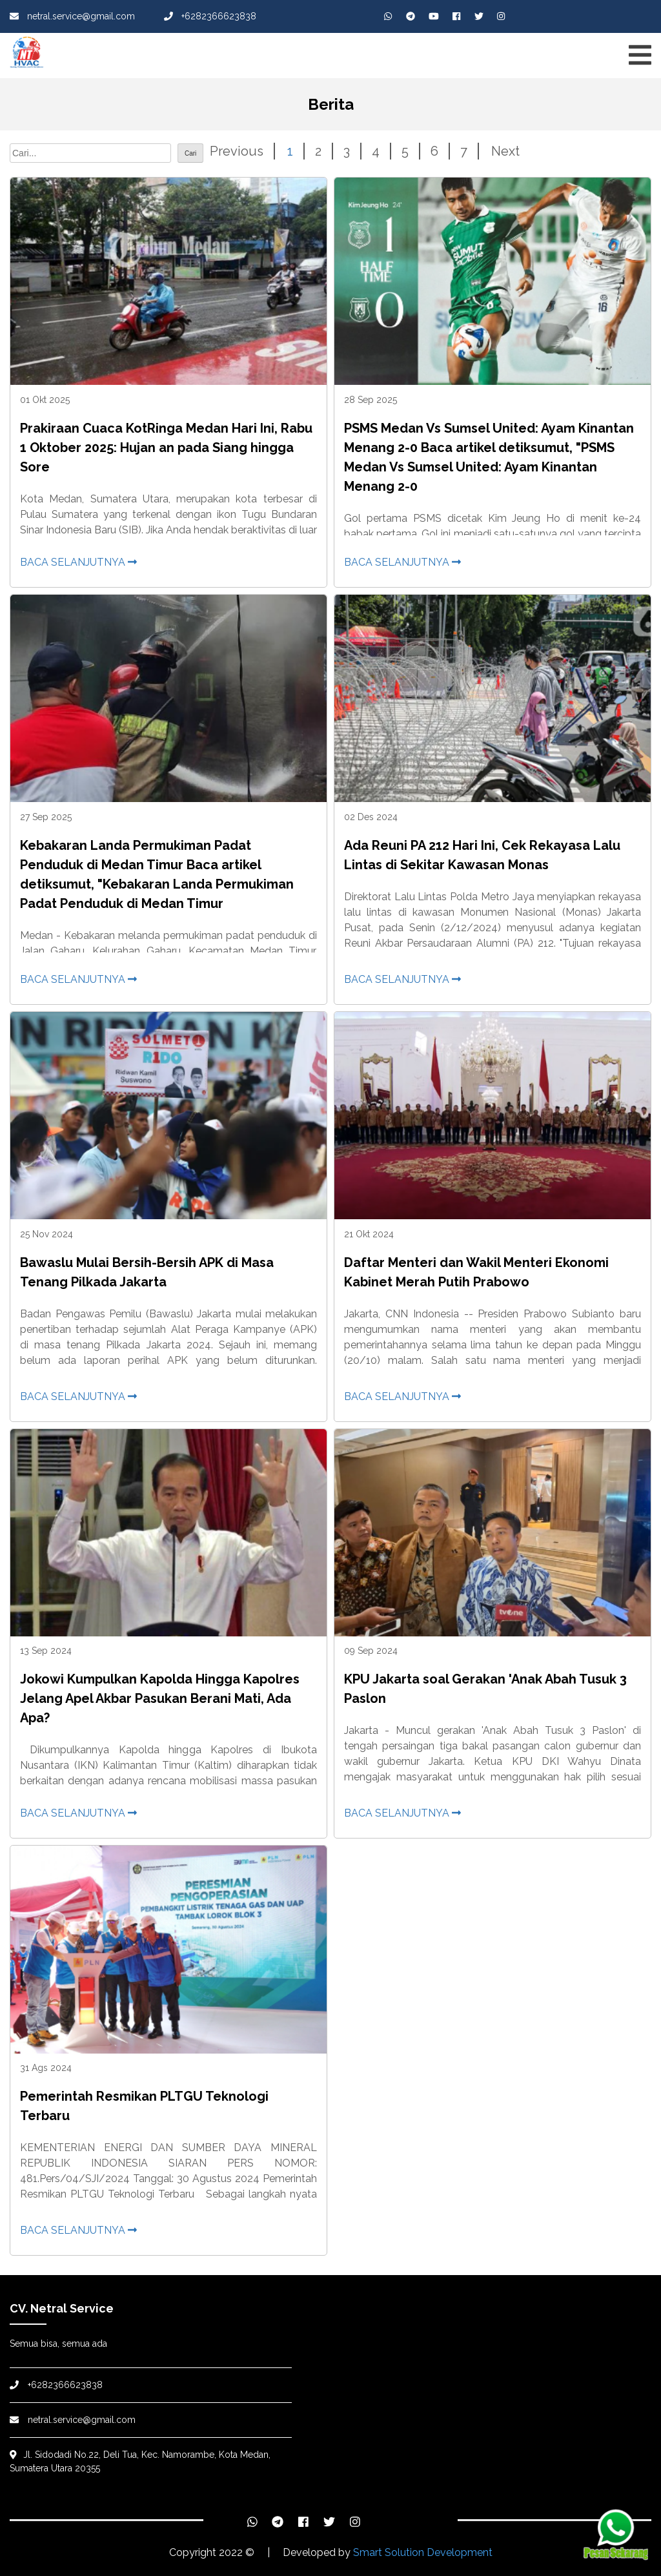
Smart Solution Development (423, 2552)
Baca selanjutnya (78, 562)
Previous (236, 151)
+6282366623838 (210, 16)
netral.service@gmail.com (72, 16)
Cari (190, 153)
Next (505, 151)
